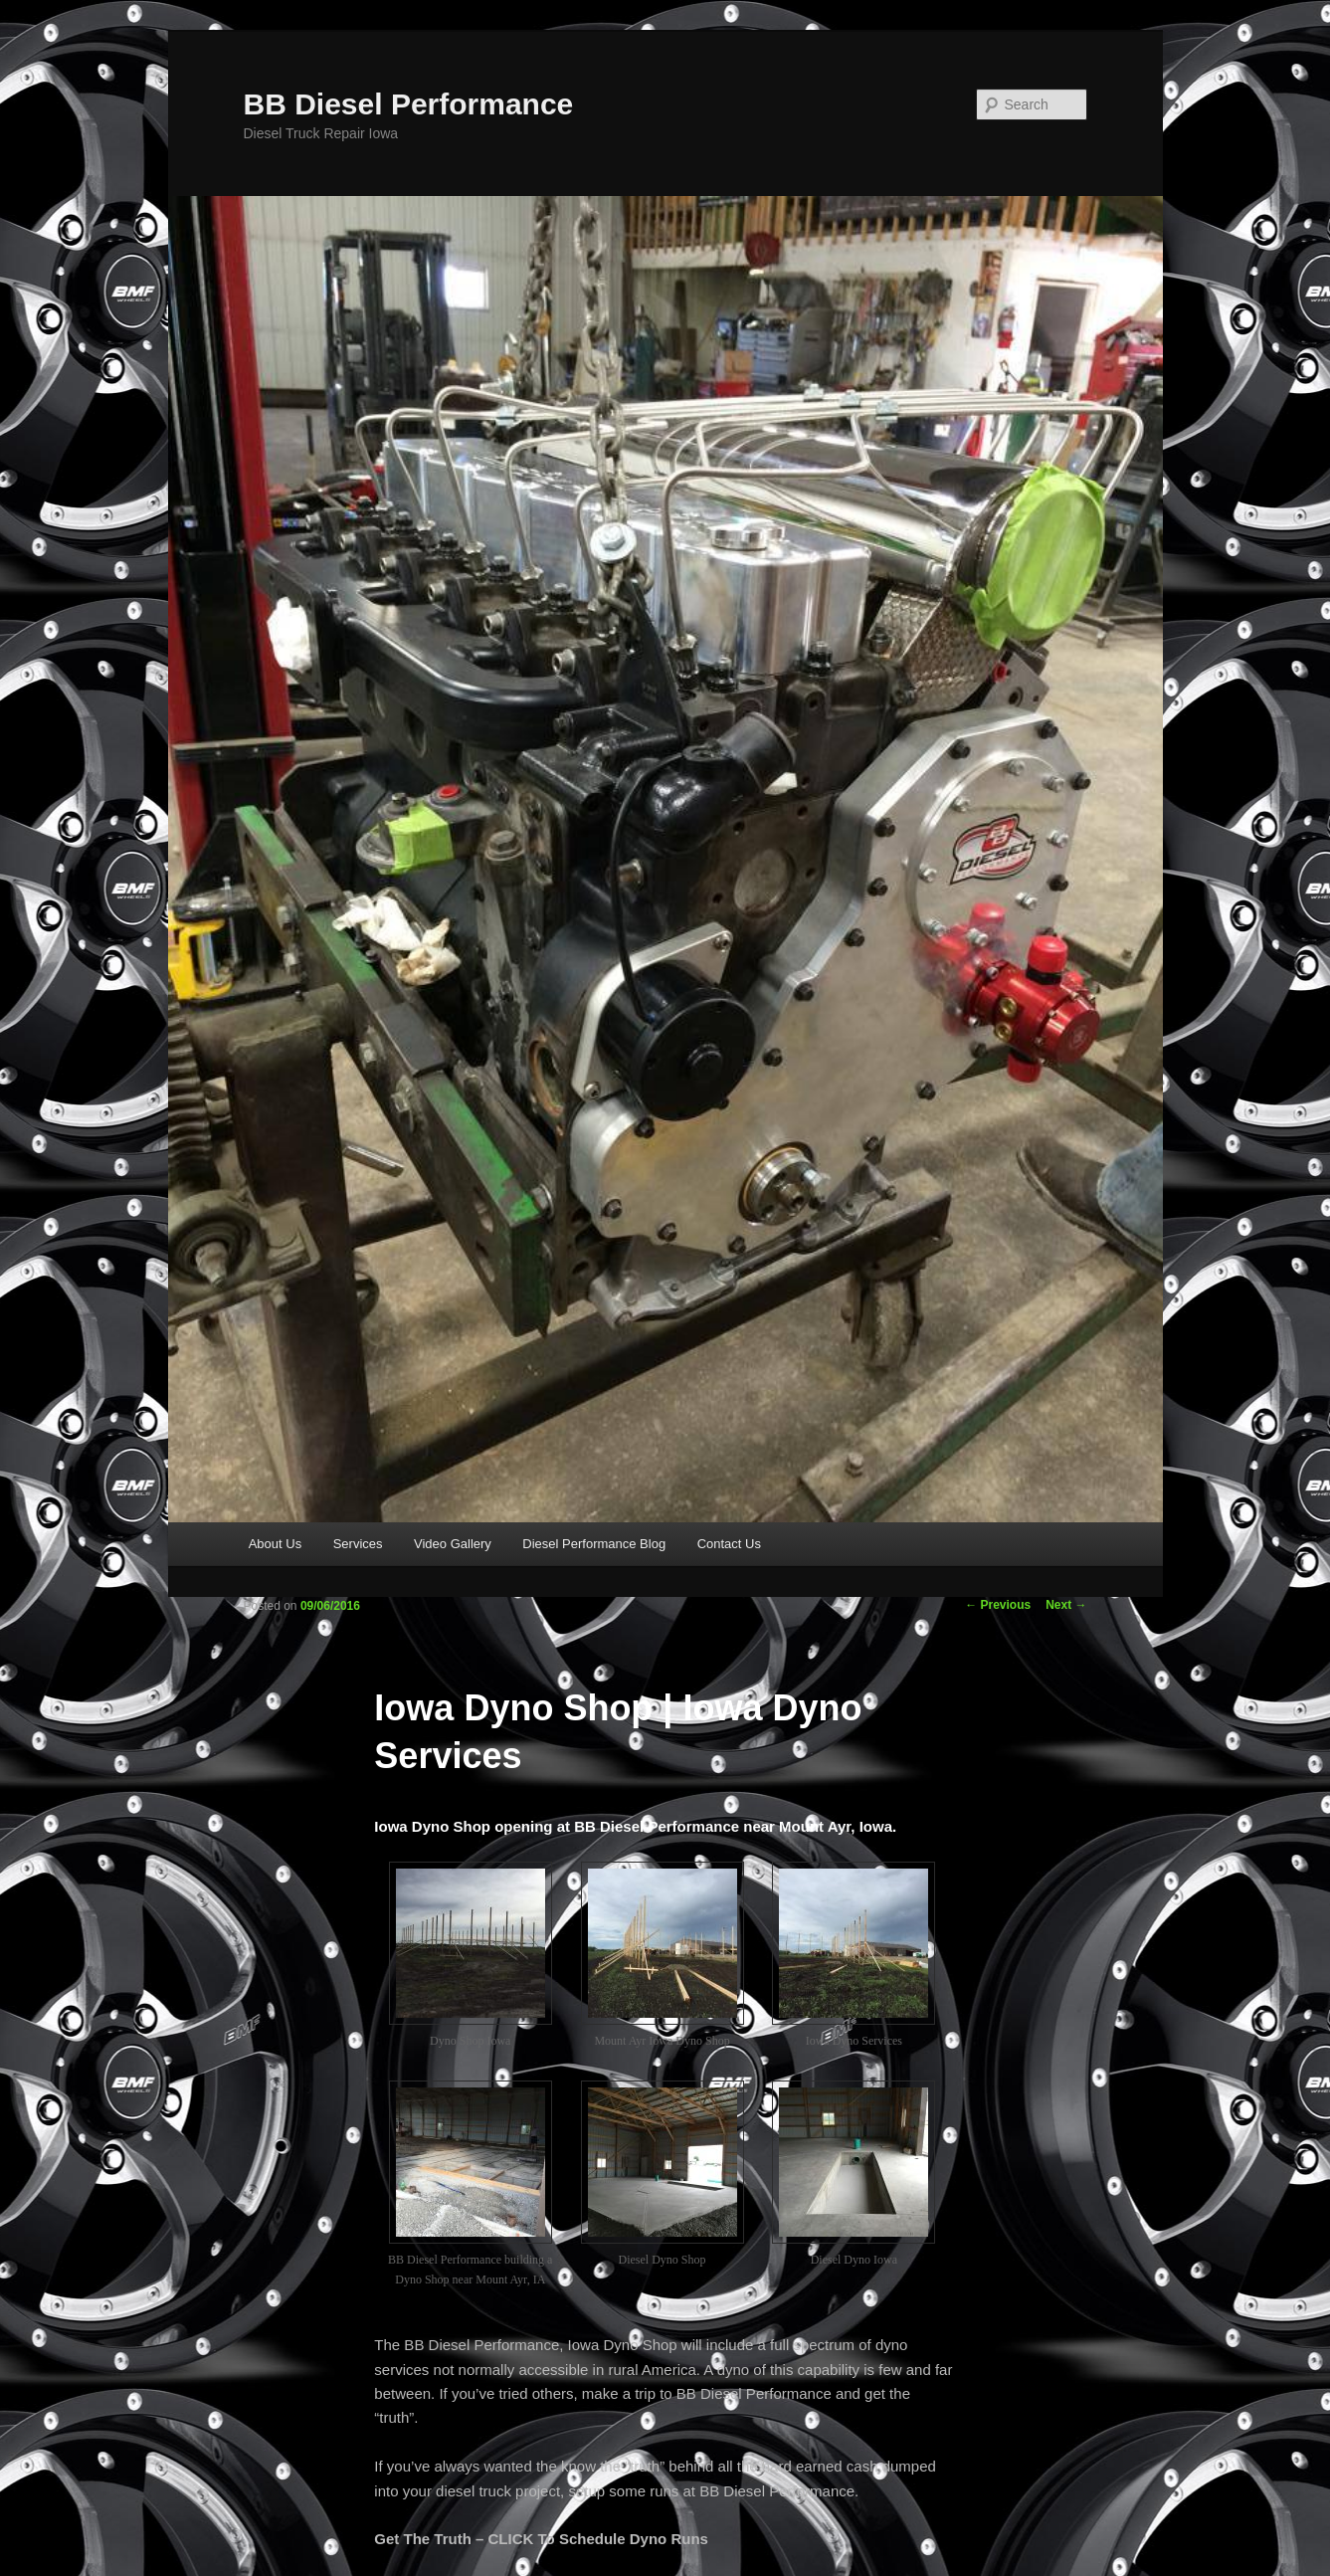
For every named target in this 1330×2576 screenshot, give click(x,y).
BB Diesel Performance (409, 104)
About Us (275, 1543)
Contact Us (729, 1543)
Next (1065, 1605)
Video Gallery (452, 1543)
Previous (998, 1605)
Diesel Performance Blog (593, 1543)
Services (358, 1543)
